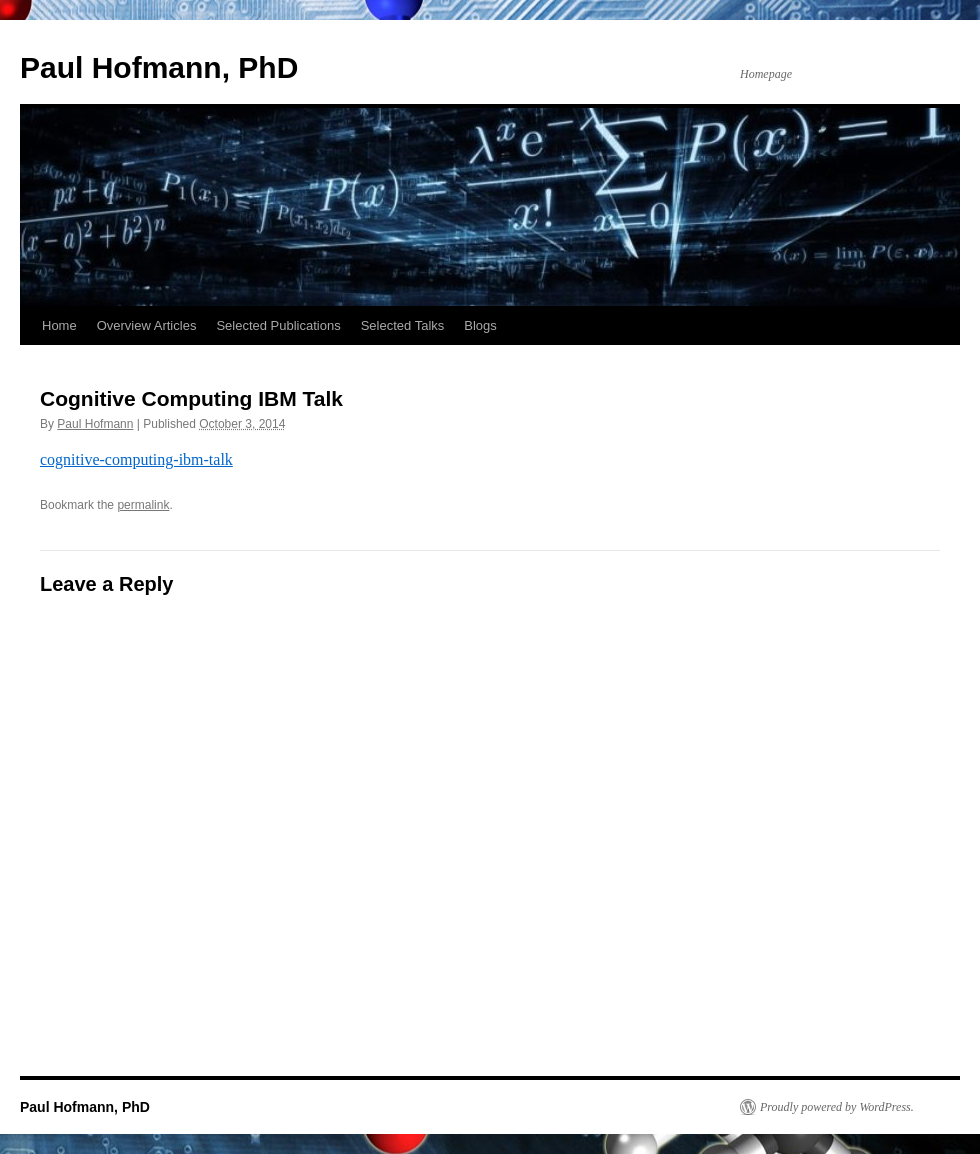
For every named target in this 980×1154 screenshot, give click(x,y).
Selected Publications (278, 325)
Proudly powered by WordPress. (837, 1107)
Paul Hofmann (95, 424)
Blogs (480, 325)
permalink (143, 505)
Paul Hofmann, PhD (159, 67)
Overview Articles (147, 325)
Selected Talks (403, 325)
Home (59, 325)
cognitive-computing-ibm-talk (136, 459)
